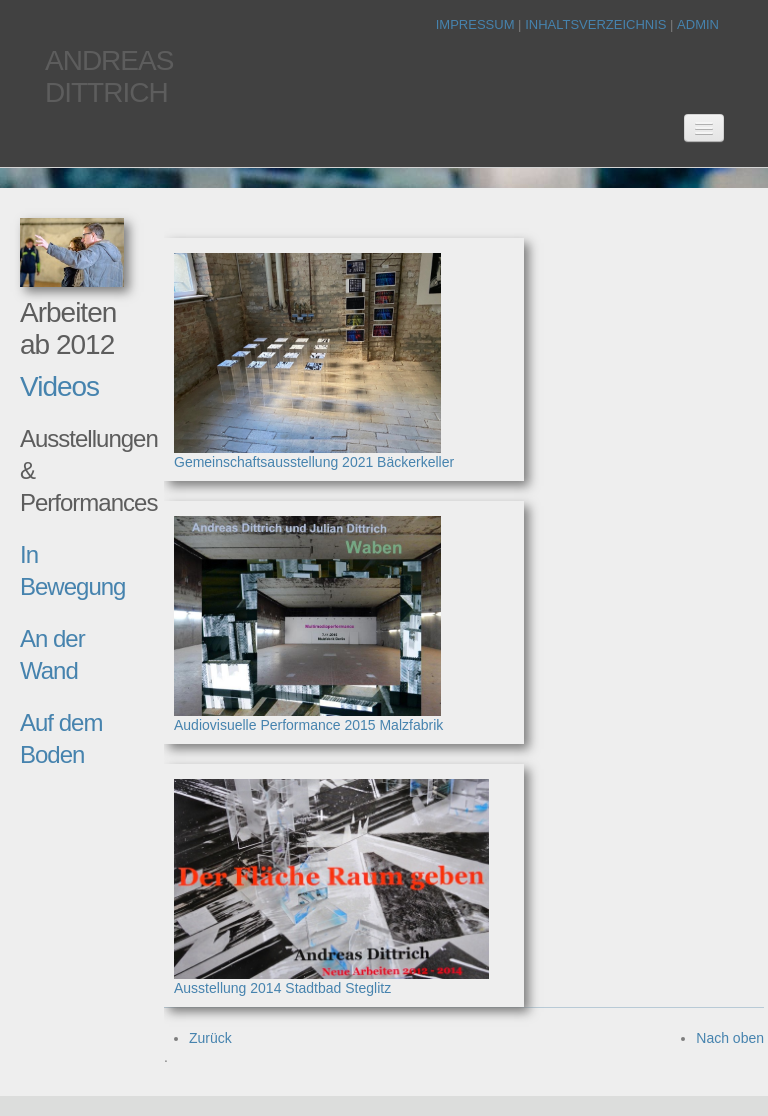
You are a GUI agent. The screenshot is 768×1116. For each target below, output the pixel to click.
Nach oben (730, 1038)
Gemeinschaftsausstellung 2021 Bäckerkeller (314, 462)
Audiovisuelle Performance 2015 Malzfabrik (308, 725)
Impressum (477, 24)
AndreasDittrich (109, 76)
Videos (59, 386)
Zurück (210, 1038)
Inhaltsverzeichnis (597, 24)
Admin (698, 24)
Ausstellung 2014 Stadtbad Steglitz (282, 988)
